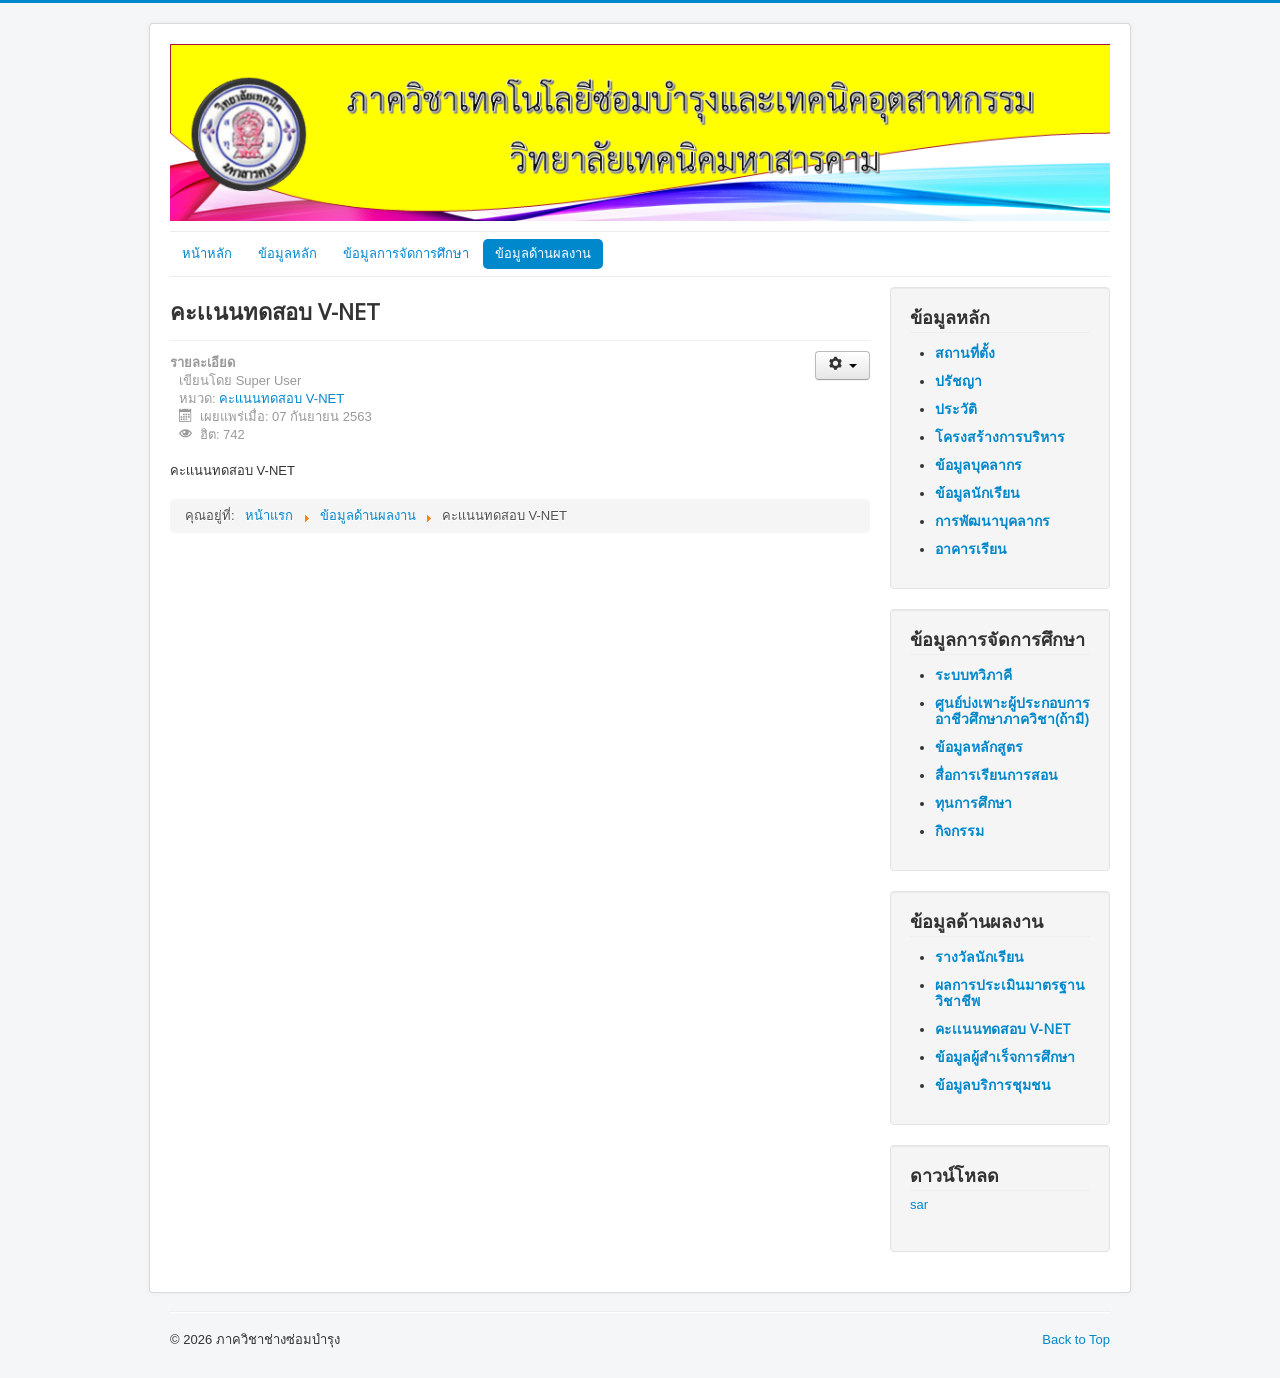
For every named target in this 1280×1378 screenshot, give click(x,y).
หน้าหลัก (207, 253)
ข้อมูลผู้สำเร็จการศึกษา (1005, 1056)
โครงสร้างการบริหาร (1000, 436)
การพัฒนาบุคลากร (992, 520)
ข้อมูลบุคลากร (978, 464)
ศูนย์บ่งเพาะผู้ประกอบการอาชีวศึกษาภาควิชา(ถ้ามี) (1012, 710)
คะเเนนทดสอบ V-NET (281, 398)
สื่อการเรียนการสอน (996, 774)
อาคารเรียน (971, 548)
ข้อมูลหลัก (287, 253)
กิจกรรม (959, 830)
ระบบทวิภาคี (973, 674)
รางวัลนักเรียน (979, 956)
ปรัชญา (958, 380)
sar (919, 1204)
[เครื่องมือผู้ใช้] (842, 365)
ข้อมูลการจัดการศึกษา (406, 253)
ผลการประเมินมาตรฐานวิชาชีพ (1010, 992)
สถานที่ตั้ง (965, 352)
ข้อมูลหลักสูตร (979, 746)
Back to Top (1076, 1339)
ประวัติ (956, 408)
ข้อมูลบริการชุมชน (993, 1084)
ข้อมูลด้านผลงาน (543, 253)
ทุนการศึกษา (973, 802)
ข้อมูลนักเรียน (977, 492)
